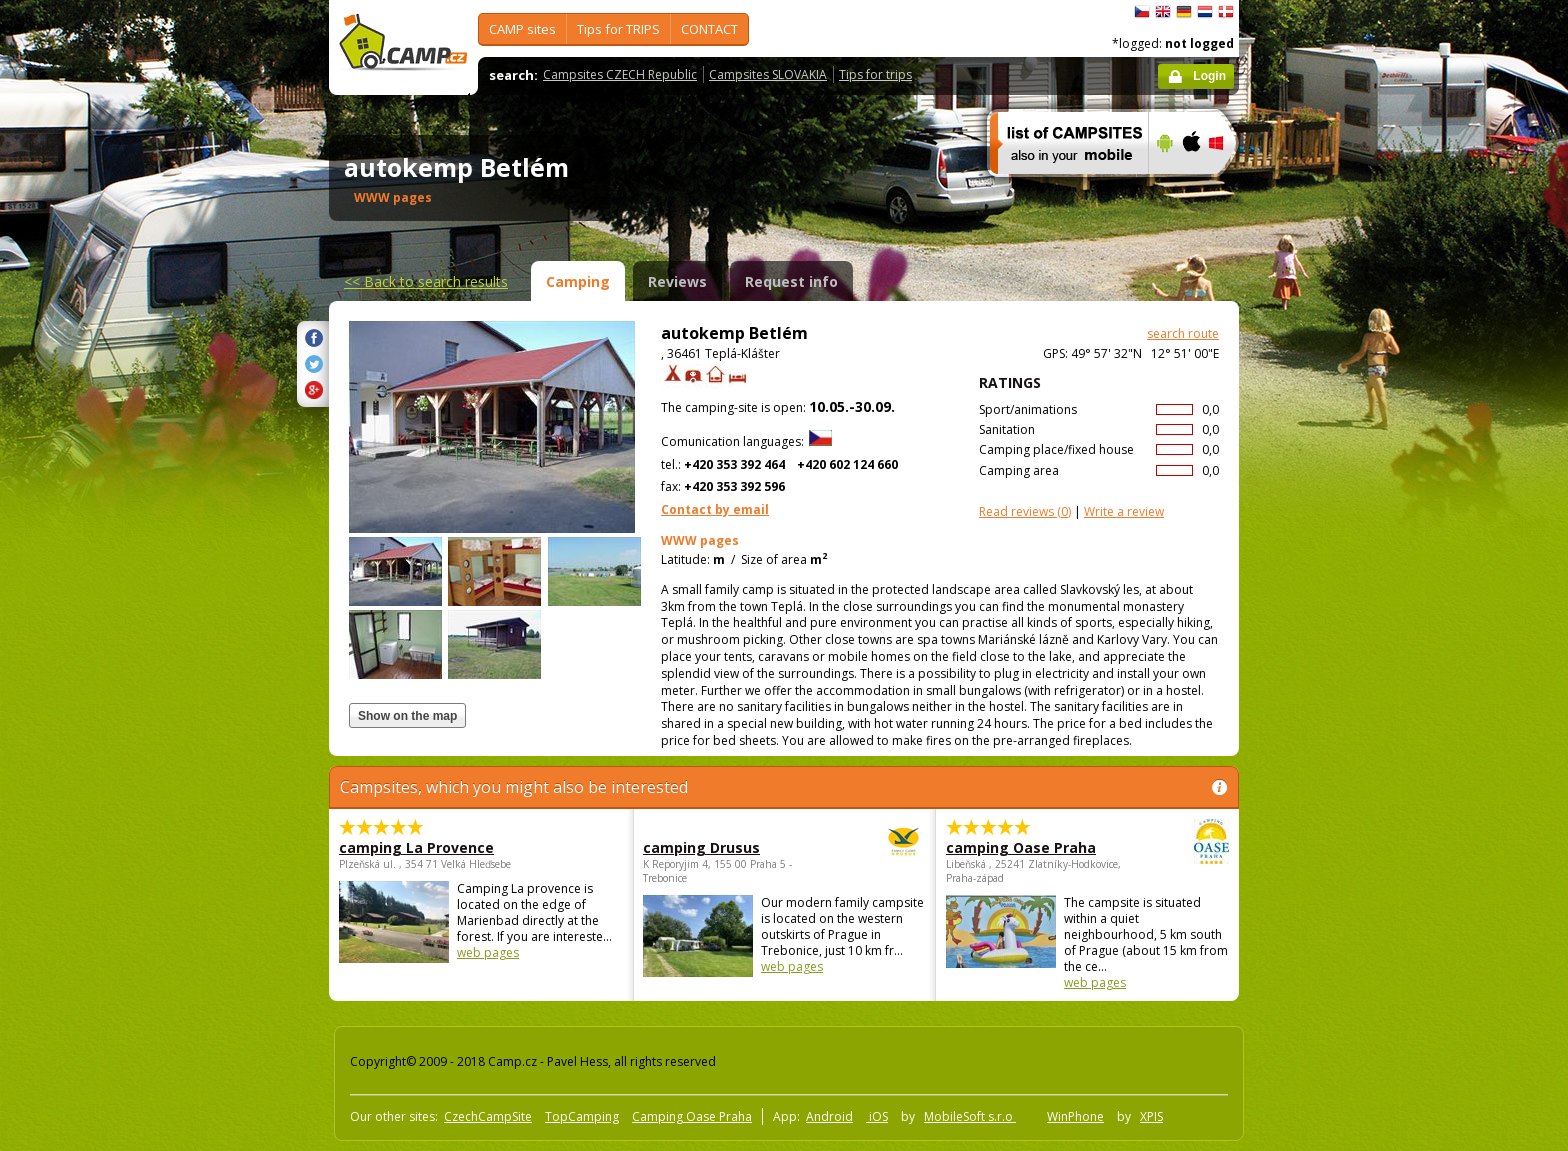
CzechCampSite (488, 1116)
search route (1183, 333)
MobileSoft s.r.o (970, 1116)
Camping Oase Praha (692, 1116)
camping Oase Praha (1032, 847)
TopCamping (582, 1116)
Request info (791, 281)
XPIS (1151, 1116)
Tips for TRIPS (618, 29)
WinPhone (1075, 1116)
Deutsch (1184, 12)
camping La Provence (416, 847)
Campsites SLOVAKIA (768, 74)
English (1163, 12)
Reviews (677, 281)
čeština (1142, 12)
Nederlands (1205, 12)
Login (1209, 76)
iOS (877, 1116)
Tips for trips (875, 74)
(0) (1025, 511)
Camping (578, 281)
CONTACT (709, 29)
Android (829, 1116)
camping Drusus (729, 847)
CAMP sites (522, 29)
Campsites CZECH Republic (620, 74)
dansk (1226, 12)
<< (426, 281)
